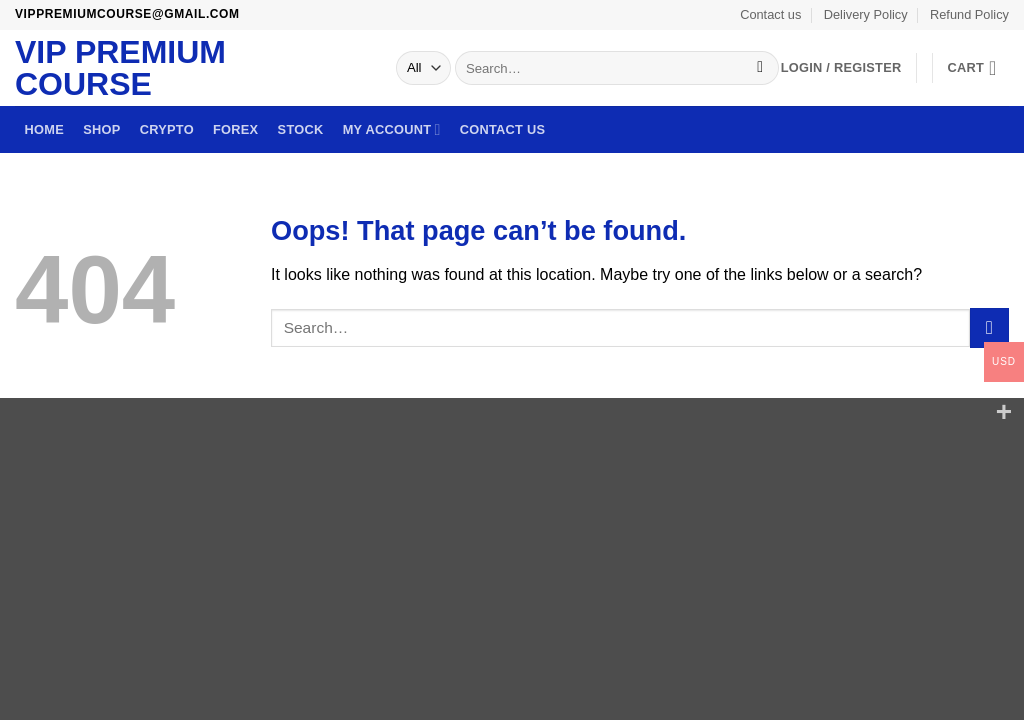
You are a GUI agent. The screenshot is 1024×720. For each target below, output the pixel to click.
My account (392, 129)
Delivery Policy (866, 14)
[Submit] (760, 68)
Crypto (167, 129)
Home (44, 129)
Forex (235, 129)
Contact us (770, 14)
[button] (978, 68)
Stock (301, 129)
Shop (101, 129)
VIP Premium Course (120, 68)
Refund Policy (969, 14)
